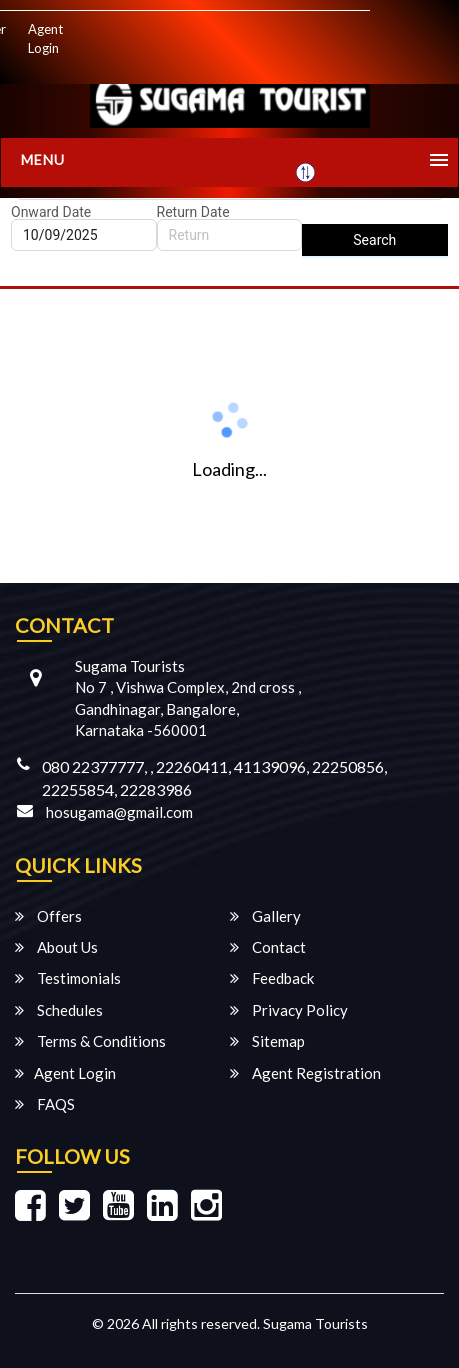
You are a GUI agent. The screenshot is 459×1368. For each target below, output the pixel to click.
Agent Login (45, 38)
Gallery (265, 916)
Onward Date (51, 212)
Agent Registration (305, 1073)
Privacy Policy (289, 1010)
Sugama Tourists (315, 1323)
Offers (48, 916)
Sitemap (267, 1041)
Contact (268, 947)
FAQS (45, 1104)
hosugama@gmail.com (119, 812)
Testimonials (68, 978)
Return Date (193, 212)
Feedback (272, 978)
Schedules (59, 1010)
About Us (56, 947)
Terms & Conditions (90, 1041)
